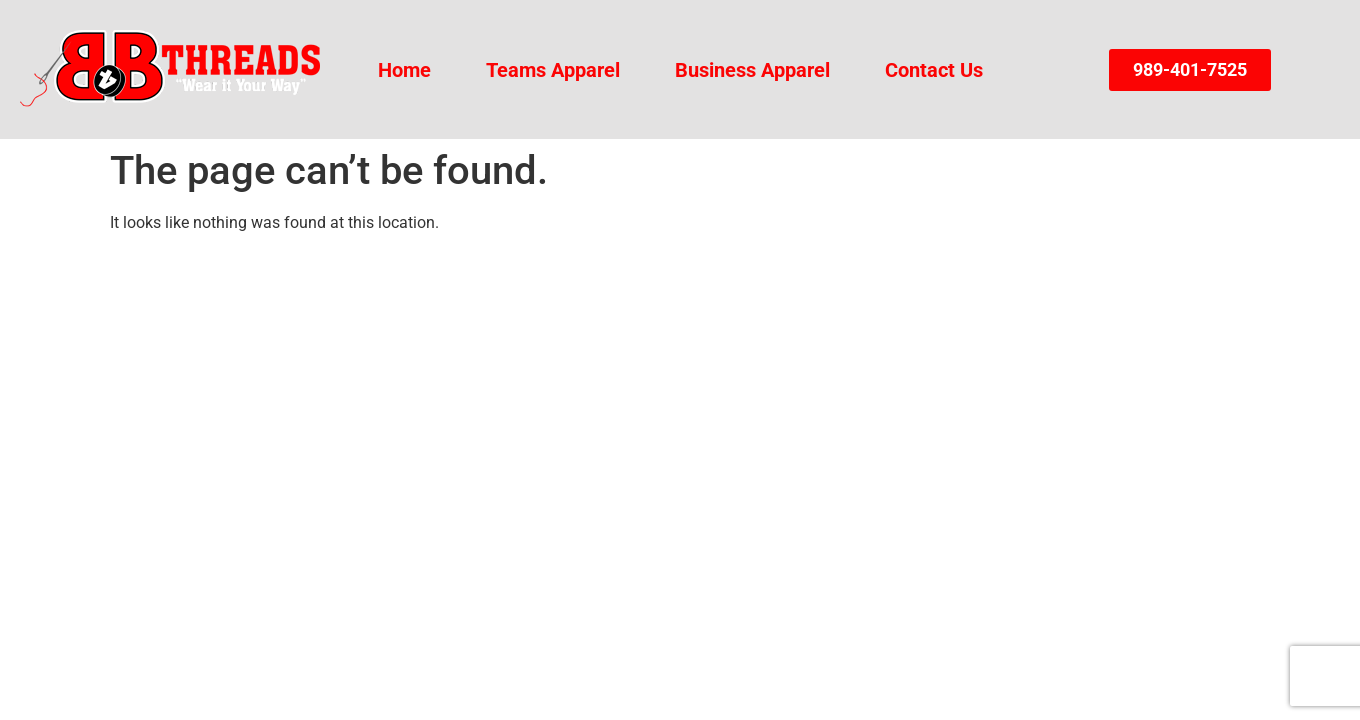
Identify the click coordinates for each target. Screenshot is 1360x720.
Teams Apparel (553, 70)
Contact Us (934, 70)
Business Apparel (752, 70)
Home (404, 70)
